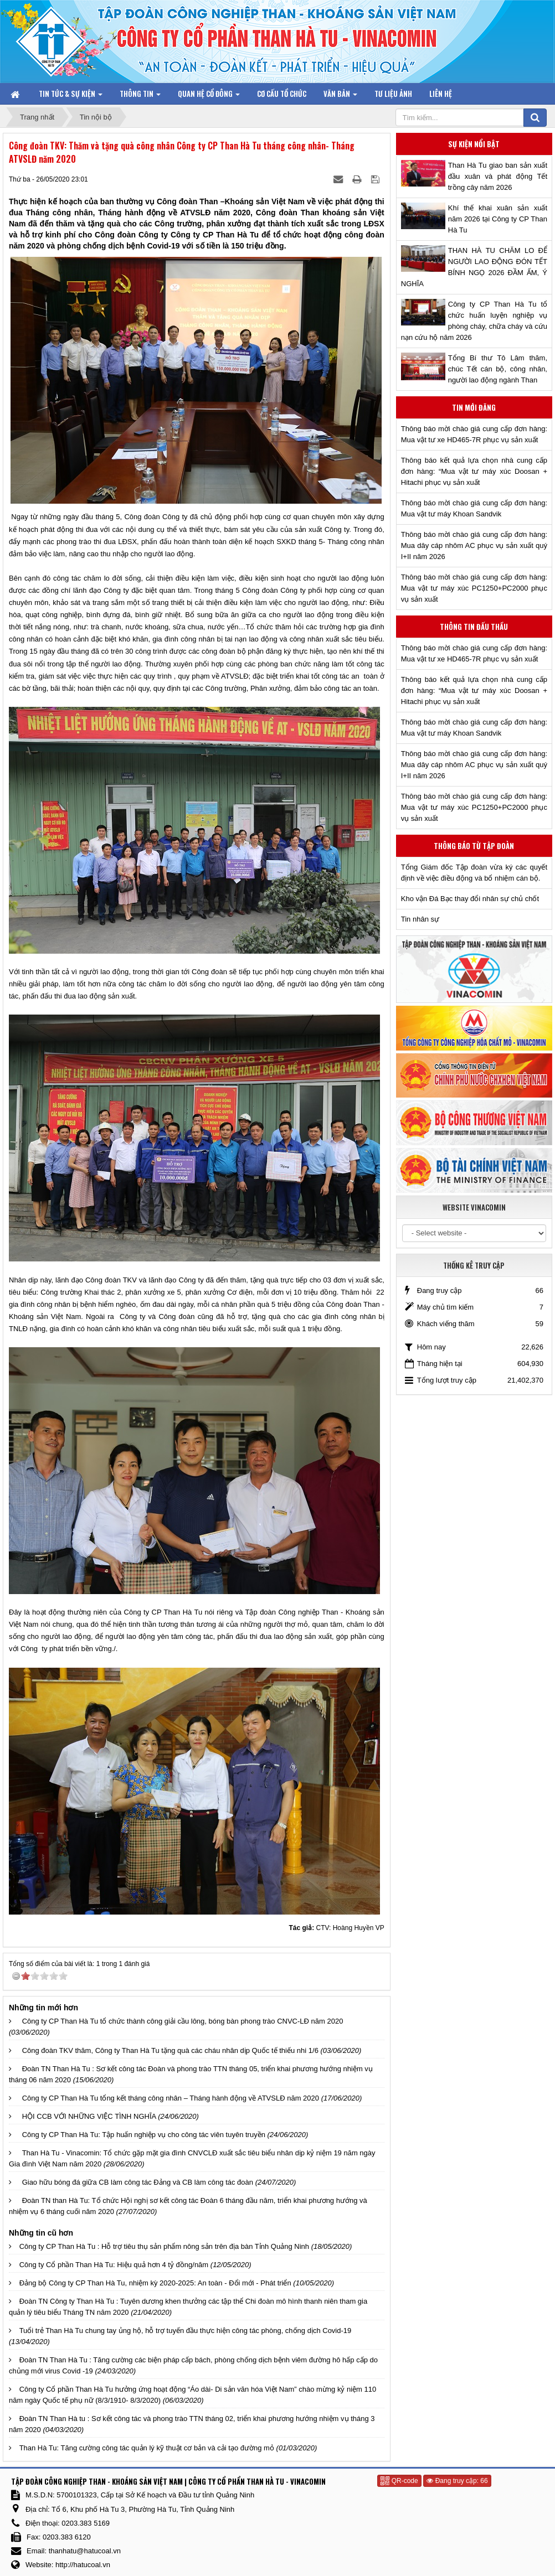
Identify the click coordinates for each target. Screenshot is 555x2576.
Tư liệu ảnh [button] (393, 93)
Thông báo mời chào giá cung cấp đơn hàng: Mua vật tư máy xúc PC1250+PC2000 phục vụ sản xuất (474, 588)
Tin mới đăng (474, 407)
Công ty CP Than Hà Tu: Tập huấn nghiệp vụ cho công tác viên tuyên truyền (143, 2134)
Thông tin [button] (140, 96)
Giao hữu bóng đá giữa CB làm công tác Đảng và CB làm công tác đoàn (137, 2182)
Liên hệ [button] (440, 93)
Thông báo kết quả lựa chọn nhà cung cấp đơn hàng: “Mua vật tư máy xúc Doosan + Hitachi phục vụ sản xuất (474, 471)
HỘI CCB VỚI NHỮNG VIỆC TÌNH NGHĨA (89, 2116)
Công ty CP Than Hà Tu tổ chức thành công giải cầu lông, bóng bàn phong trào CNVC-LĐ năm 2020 (182, 2021)
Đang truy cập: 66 (456, 2481)
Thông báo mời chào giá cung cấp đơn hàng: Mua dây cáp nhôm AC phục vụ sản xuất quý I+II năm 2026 (474, 545)
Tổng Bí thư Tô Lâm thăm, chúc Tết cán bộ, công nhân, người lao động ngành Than (497, 369)
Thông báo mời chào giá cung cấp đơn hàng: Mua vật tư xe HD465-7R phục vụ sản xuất (474, 434)
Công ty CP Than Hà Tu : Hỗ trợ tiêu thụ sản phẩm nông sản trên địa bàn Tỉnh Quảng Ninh (164, 2246)
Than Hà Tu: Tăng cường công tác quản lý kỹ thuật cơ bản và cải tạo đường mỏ (146, 2448)
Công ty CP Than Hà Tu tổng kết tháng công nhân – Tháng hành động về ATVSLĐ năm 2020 (170, 2098)
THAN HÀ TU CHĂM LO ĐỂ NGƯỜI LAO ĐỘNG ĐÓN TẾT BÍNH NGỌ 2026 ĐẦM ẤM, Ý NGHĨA (474, 267)
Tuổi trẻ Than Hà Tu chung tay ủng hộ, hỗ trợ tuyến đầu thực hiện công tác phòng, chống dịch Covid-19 (185, 2330)
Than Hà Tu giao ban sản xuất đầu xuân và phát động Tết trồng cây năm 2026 (497, 176)
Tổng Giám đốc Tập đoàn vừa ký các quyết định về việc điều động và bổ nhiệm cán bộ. (474, 872)
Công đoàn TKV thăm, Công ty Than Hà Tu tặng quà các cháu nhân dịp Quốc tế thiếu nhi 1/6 (170, 2050)
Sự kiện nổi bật (474, 143)
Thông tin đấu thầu (474, 626)
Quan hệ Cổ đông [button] (209, 96)
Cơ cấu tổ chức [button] (281, 93)
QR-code (399, 2481)
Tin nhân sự (420, 919)
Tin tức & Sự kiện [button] (70, 96)
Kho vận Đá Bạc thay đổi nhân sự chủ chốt (470, 898)
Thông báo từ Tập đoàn (474, 845)
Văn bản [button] (340, 96)
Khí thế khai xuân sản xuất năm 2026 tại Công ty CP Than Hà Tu (497, 219)
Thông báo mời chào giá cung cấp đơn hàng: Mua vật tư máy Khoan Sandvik (474, 508)
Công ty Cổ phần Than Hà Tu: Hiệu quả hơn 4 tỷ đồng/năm (114, 2265)
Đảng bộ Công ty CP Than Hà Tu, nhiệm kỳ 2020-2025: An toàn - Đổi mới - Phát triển (155, 2283)
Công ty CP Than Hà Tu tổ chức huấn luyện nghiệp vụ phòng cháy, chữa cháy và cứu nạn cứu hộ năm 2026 (474, 321)
